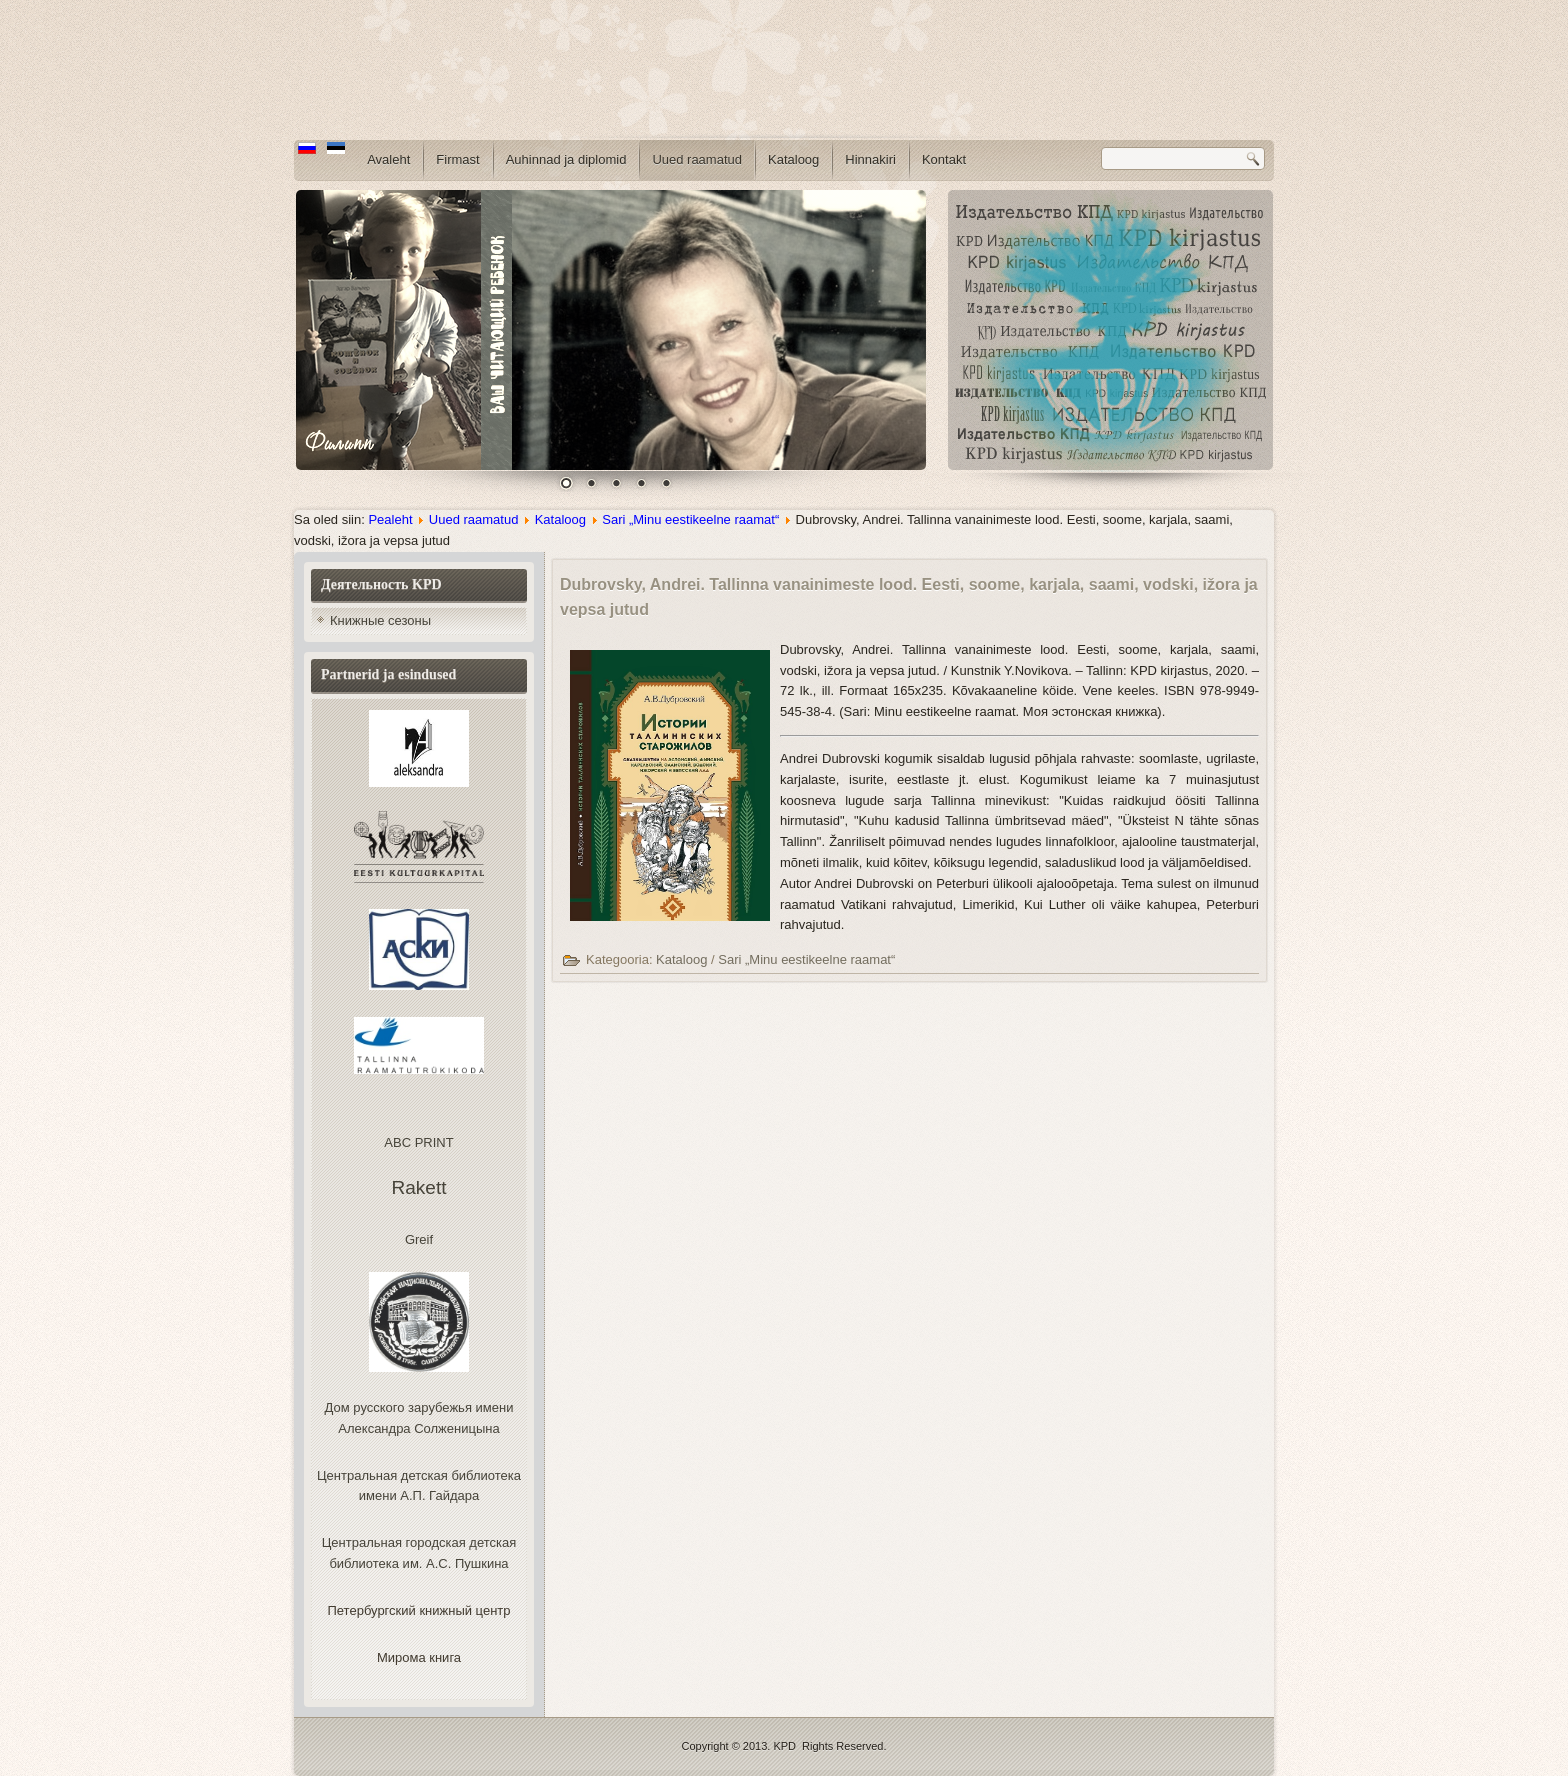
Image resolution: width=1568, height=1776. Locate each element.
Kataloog (793, 159)
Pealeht (390, 519)
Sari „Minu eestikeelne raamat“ (690, 519)
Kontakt (944, 159)
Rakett (419, 1187)
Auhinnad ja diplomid (566, 159)
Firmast (457, 159)
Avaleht (388, 159)
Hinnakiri (870, 159)
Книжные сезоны (380, 620)
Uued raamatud (697, 159)
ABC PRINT (418, 1142)
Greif (419, 1239)
